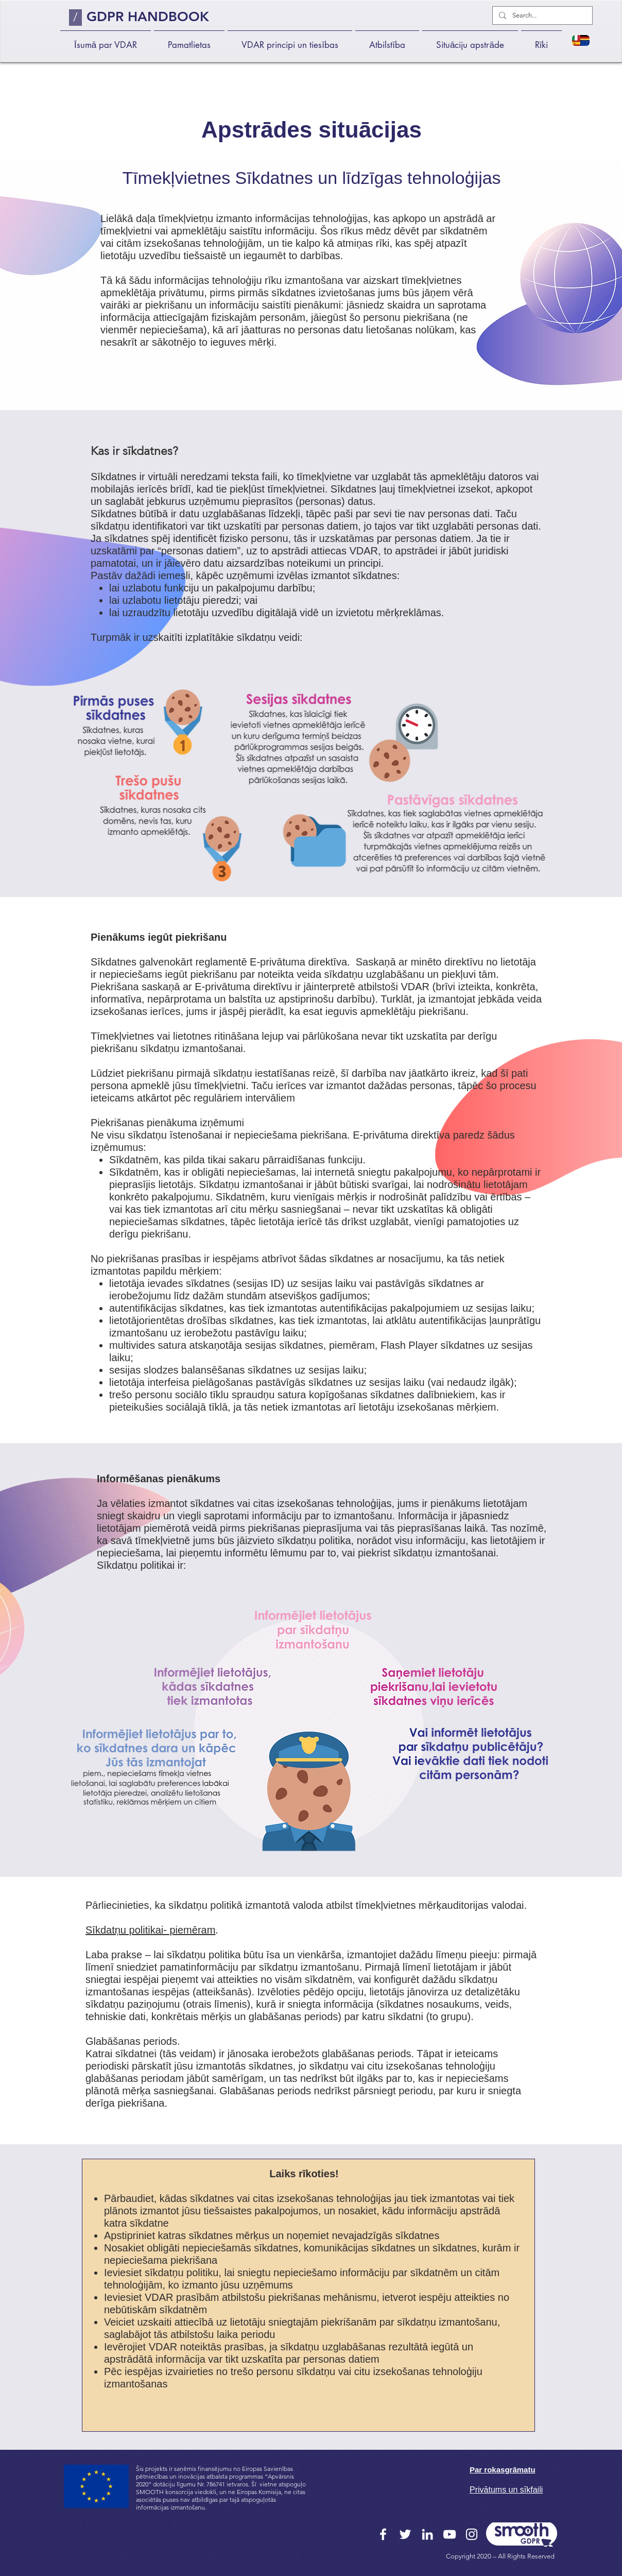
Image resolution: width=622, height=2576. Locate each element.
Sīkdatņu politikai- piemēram (150, 1930)
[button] (189, 40)
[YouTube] (449, 2534)
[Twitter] (405, 2534)
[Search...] (541, 15)
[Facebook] (383, 2534)
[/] (75, 17)
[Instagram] (471, 2534)
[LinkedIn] (427, 2534)
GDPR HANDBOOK (148, 17)
